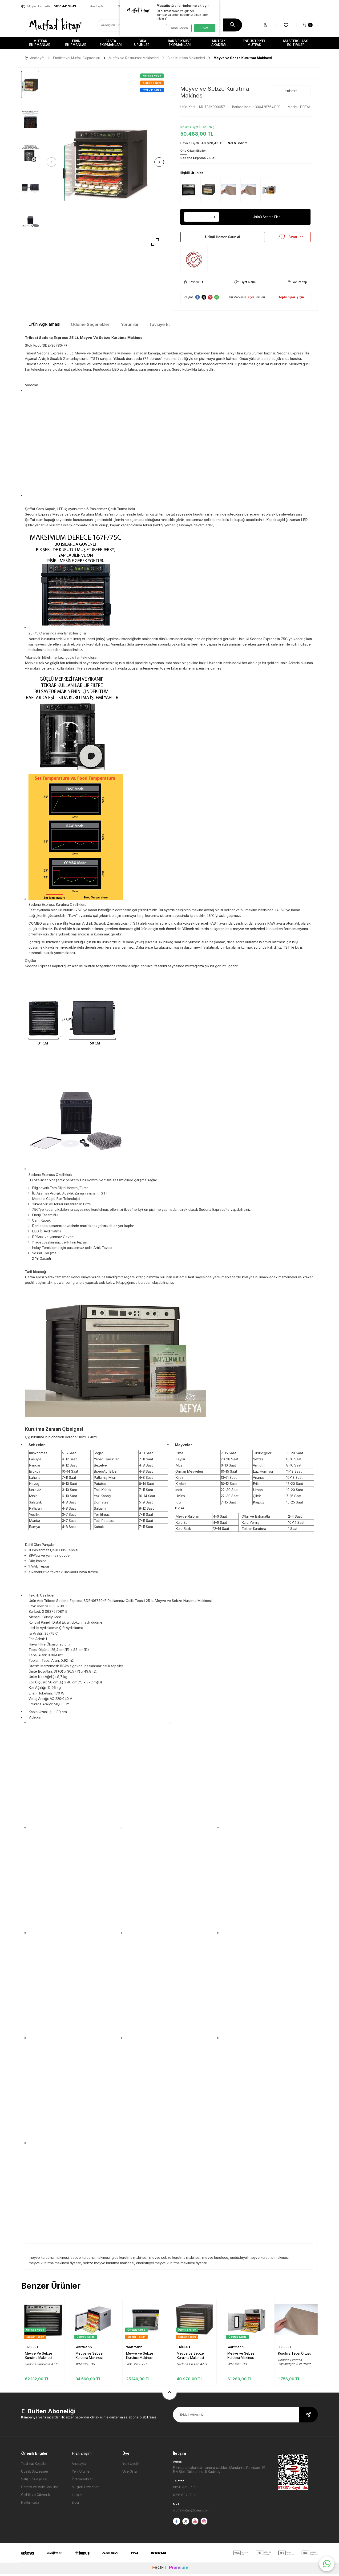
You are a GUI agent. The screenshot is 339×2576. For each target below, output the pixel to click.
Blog (75, 2505)
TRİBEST (291, 91)
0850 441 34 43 (185, 2489)
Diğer (250, 299)
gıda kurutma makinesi (129, 2260)
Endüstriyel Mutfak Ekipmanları (76, 58)
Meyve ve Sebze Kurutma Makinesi (89, 2358)
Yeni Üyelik (131, 2466)
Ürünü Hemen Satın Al (222, 238)
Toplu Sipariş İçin (291, 299)
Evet (205, 28)
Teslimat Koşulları (34, 2466)
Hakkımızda (30, 2505)
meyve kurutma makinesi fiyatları (55, 2265)
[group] (105, 162)
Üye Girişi (129, 2474)
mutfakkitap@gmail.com (191, 2513)
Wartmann (84, 2349)
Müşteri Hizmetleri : (48, 6)
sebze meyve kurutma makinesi (108, 2265)
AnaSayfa (97, 6)
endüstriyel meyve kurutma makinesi (259, 2260)
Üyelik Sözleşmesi (35, 2474)
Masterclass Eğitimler (295, 43)
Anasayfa (34, 58)
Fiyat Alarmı (245, 284)
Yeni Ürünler (81, 2474)
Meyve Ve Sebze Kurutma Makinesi (38, 2358)
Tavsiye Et (193, 284)
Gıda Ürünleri (142, 43)
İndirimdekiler (82, 2481)
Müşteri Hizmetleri (85, 2489)
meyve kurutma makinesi (49, 2260)
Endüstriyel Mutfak (254, 43)
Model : (299, 107)
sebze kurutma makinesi (90, 2260)
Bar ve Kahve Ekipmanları (179, 43)
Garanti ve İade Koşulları (40, 2489)
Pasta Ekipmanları (111, 43)
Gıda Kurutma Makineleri (186, 58)
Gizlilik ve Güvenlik (35, 2497)
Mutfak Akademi (218, 43)
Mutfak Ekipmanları (40, 43)
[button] (53, 162)
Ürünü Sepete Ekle (267, 217)
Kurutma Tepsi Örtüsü (294, 2356)
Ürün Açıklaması (44, 326)
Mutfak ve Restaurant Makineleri (134, 58)
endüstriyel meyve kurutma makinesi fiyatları (171, 2265)
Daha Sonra (178, 28)
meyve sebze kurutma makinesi (174, 2260)
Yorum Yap (297, 284)
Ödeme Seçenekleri (90, 326)
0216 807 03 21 (185, 2497)
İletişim (77, 2497)
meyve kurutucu (215, 2260)
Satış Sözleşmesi (34, 2481)
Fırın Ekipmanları (76, 43)
